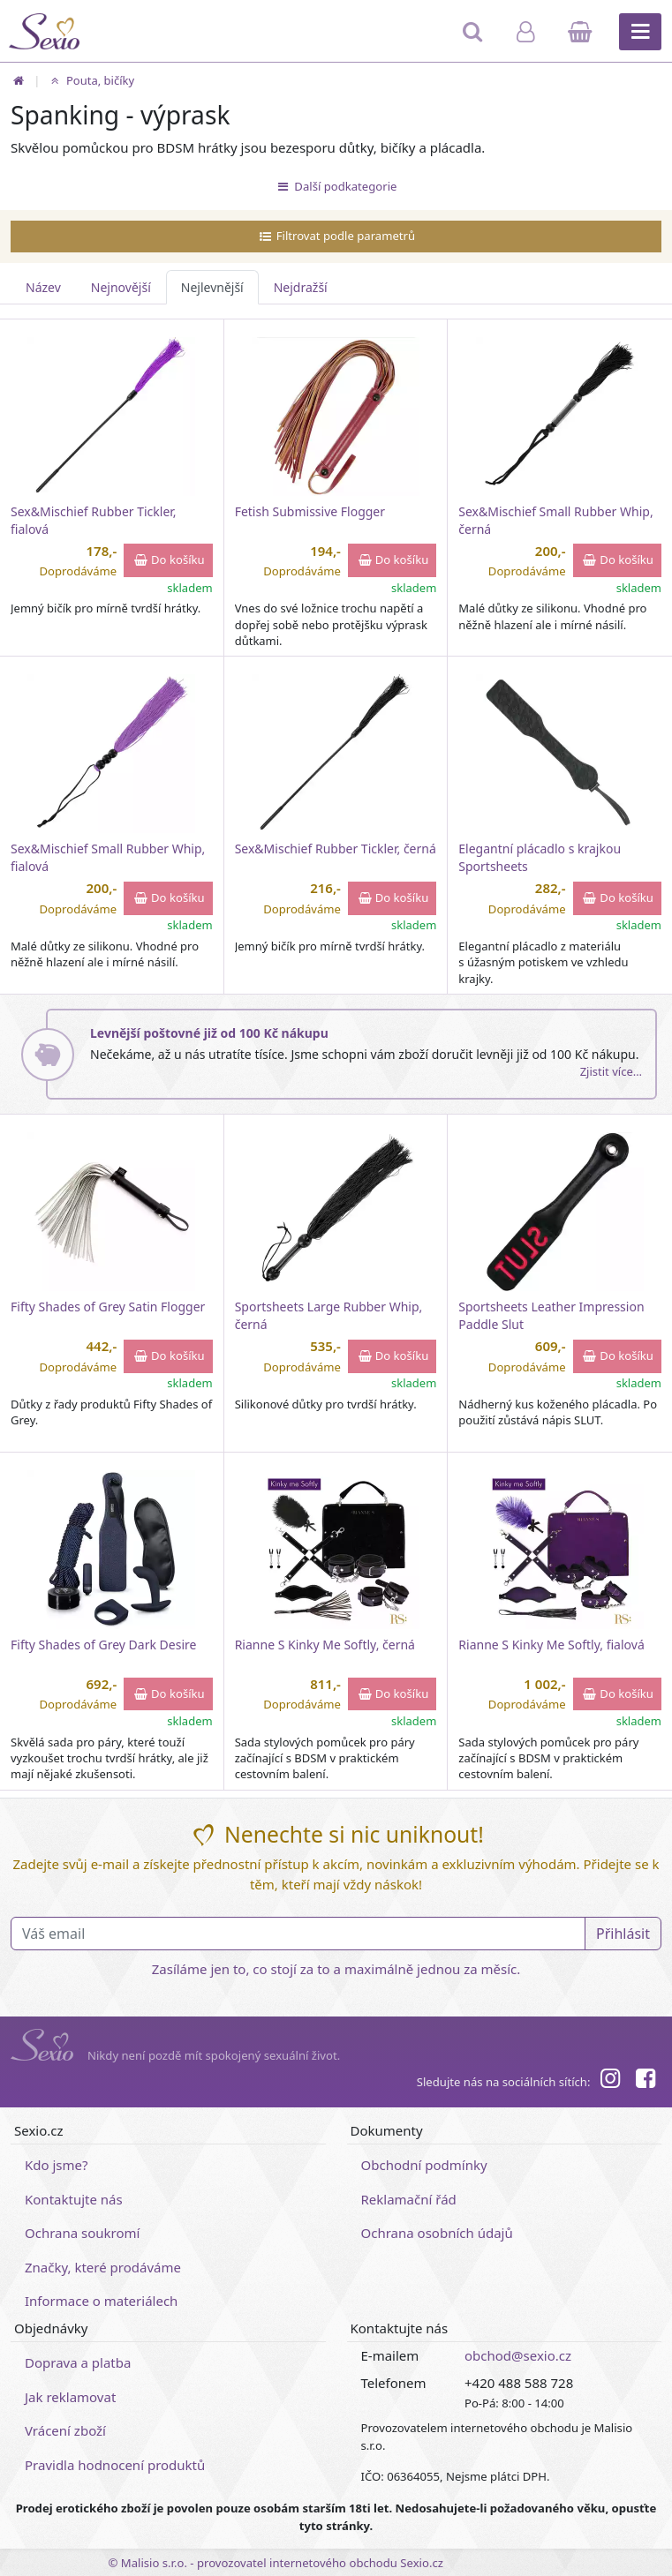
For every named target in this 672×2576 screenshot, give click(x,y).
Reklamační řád (409, 2199)
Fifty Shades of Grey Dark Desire (103, 1644)
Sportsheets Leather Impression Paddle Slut (551, 1315)
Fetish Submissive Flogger (310, 511)
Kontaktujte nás (74, 2199)
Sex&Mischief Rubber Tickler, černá (335, 848)
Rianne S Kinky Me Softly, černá (325, 1644)
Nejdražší (301, 287)
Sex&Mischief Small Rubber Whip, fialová (108, 857)
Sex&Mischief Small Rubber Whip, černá (555, 520)
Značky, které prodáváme (103, 2267)
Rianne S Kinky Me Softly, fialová (551, 1644)
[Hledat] (473, 40)
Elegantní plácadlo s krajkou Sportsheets (539, 857)
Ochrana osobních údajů (437, 2233)
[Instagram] (609, 2081)
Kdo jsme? (56, 2165)
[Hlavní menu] (640, 31)
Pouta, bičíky (90, 80)
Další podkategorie (336, 186)
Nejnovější (121, 287)
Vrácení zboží (65, 2430)
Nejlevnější (212, 287)
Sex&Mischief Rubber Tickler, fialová (94, 520)
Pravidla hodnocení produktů (115, 2465)
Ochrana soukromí (82, 2233)
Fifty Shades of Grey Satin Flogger (108, 1306)
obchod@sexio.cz (517, 2355)
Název (43, 287)
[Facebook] (645, 2081)
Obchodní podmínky (424, 2165)
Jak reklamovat (70, 2397)
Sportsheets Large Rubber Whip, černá (329, 1315)
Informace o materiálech (101, 2300)
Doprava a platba (78, 2362)
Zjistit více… (611, 1071)
